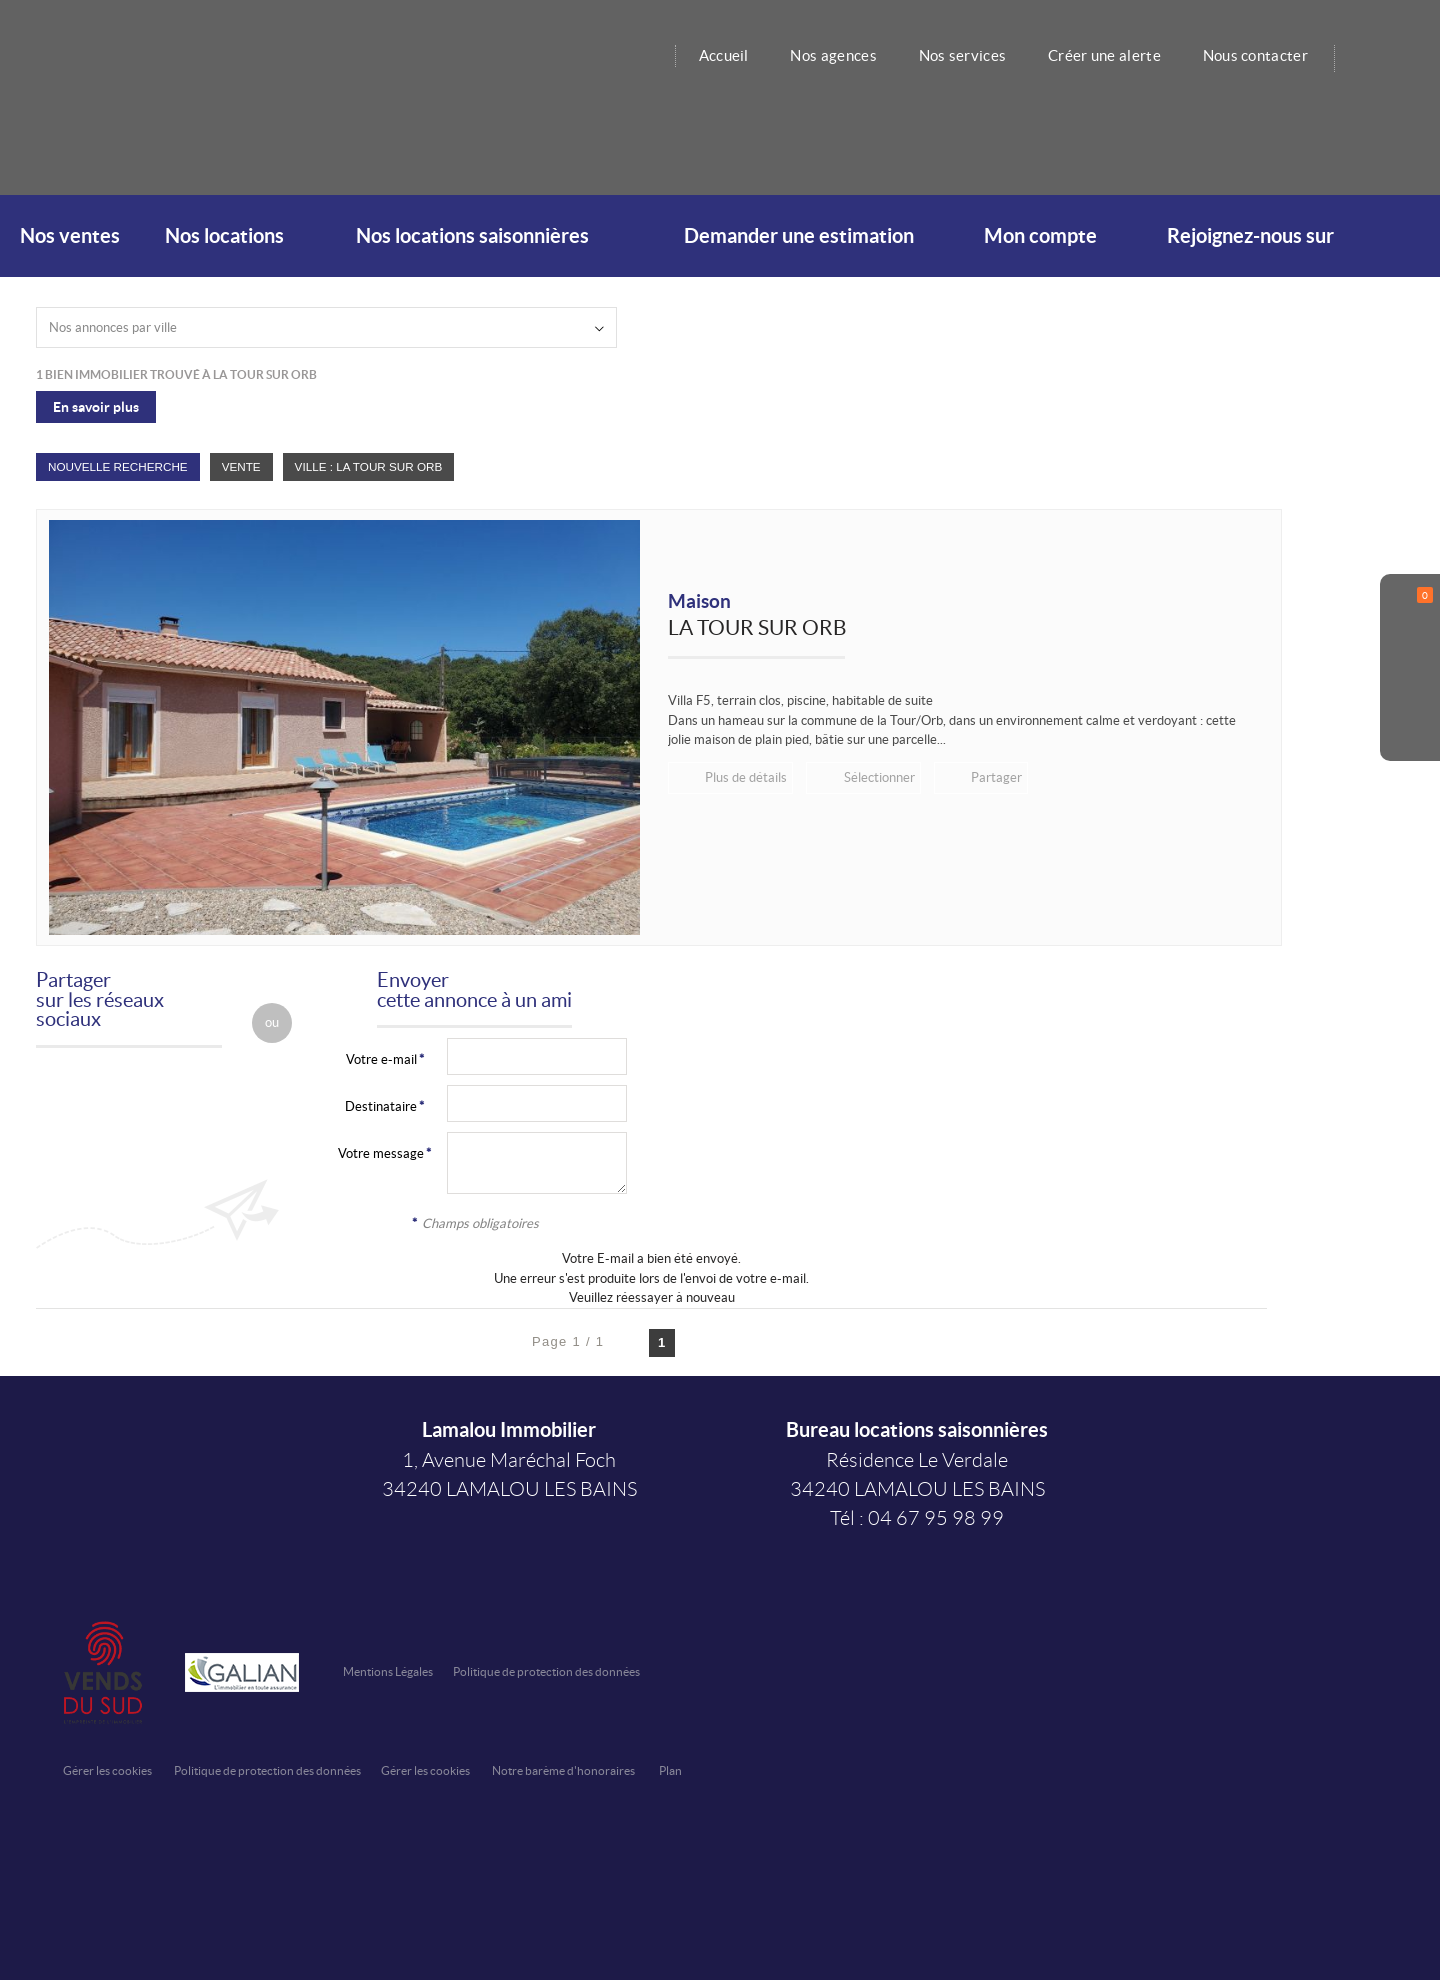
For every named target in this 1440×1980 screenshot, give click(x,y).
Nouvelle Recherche (118, 466)
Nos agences (826, 55)
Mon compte (1040, 236)
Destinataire (381, 1106)
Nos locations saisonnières (472, 236)
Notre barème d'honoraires (564, 1770)
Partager (992, 777)
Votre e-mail (381, 1059)
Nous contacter (1255, 55)
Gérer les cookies (107, 1770)
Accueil (715, 55)
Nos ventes (70, 236)
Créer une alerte (1101, 55)
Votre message (381, 1153)
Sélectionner (876, 777)
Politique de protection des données (546, 1671)
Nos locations (224, 236)
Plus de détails (745, 777)
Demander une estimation (799, 236)
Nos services (958, 55)
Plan (670, 1770)
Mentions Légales (388, 1671)
